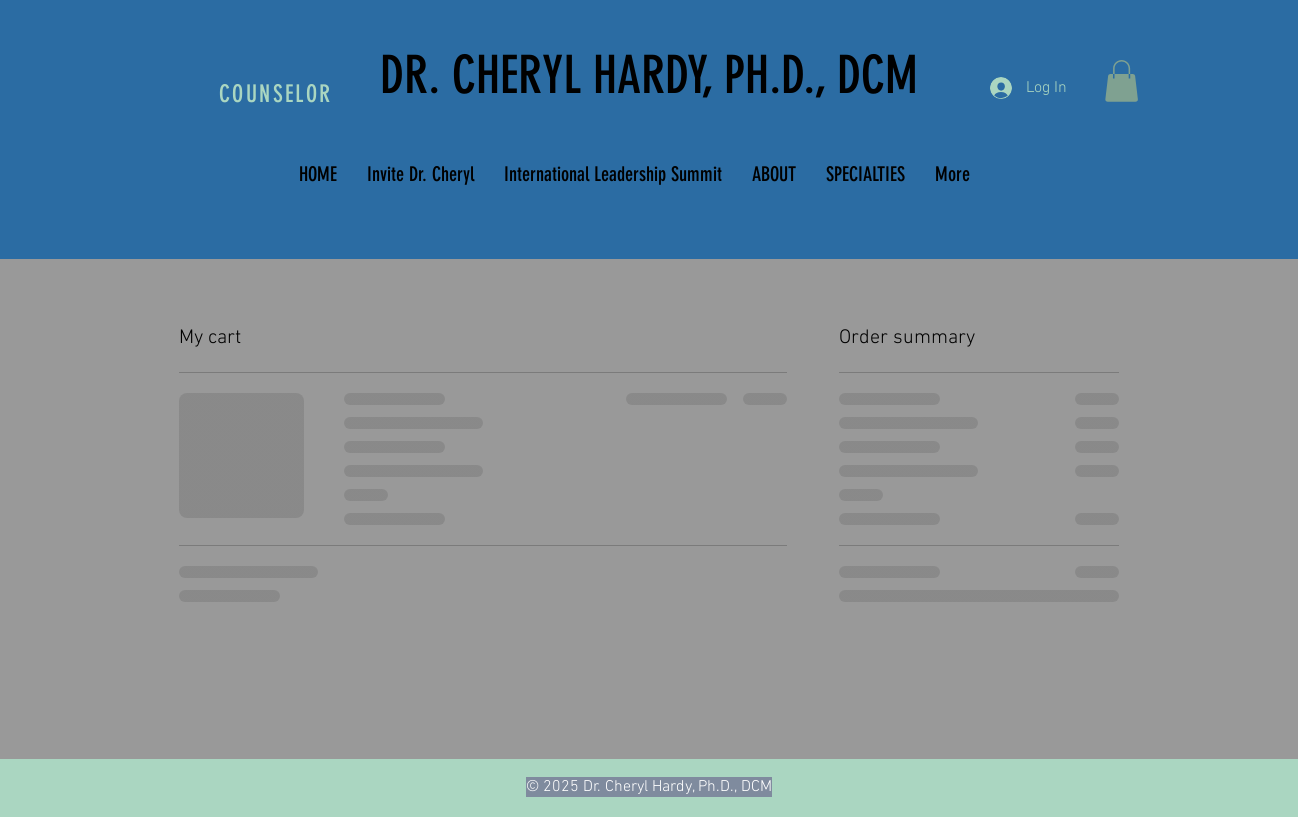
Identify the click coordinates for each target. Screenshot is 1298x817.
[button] (1121, 81)
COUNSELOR (276, 94)
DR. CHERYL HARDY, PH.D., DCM (649, 75)
